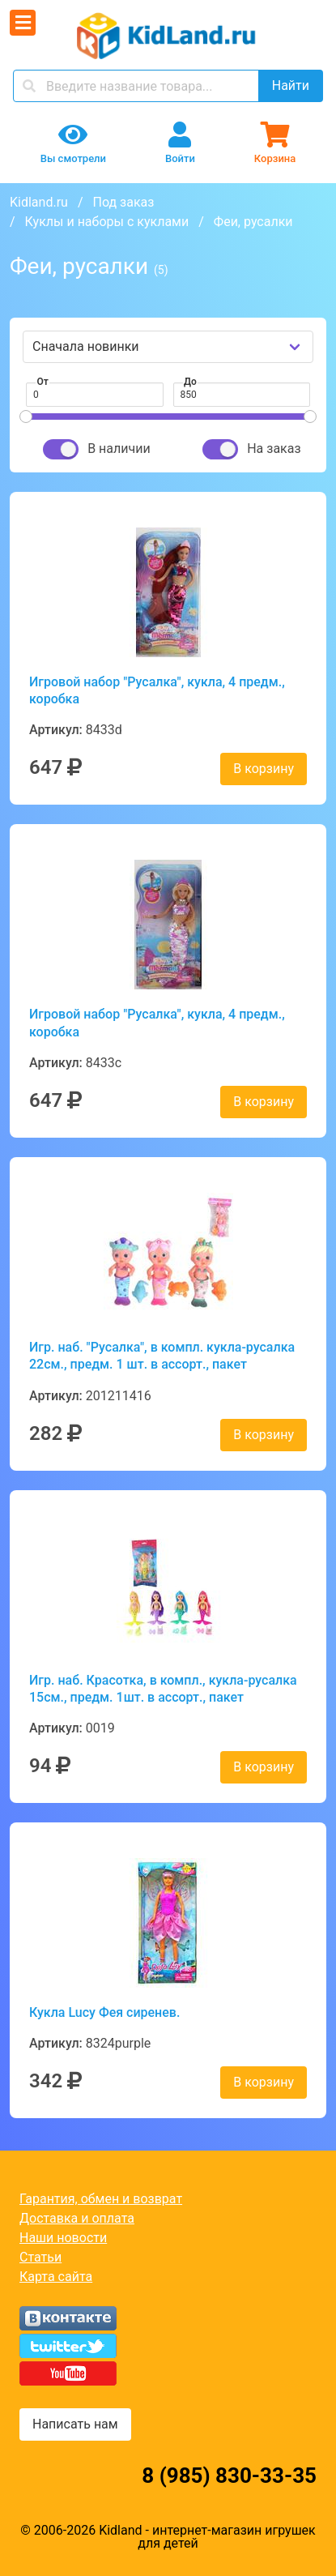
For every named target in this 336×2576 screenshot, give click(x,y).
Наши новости (63, 2237)
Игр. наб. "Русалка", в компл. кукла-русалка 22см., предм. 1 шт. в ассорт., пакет (162, 1355)
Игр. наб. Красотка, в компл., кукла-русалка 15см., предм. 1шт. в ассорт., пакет (163, 1688)
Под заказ (123, 202)
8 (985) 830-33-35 (229, 2475)
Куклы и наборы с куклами (107, 221)
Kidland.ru (39, 202)
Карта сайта (55, 2276)
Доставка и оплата (76, 2218)
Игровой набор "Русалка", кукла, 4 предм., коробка (157, 690)
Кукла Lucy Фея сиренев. (104, 2012)
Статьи (40, 2257)
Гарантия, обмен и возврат (100, 2198)
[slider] (25, 416)
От (43, 381)
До (190, 381)
